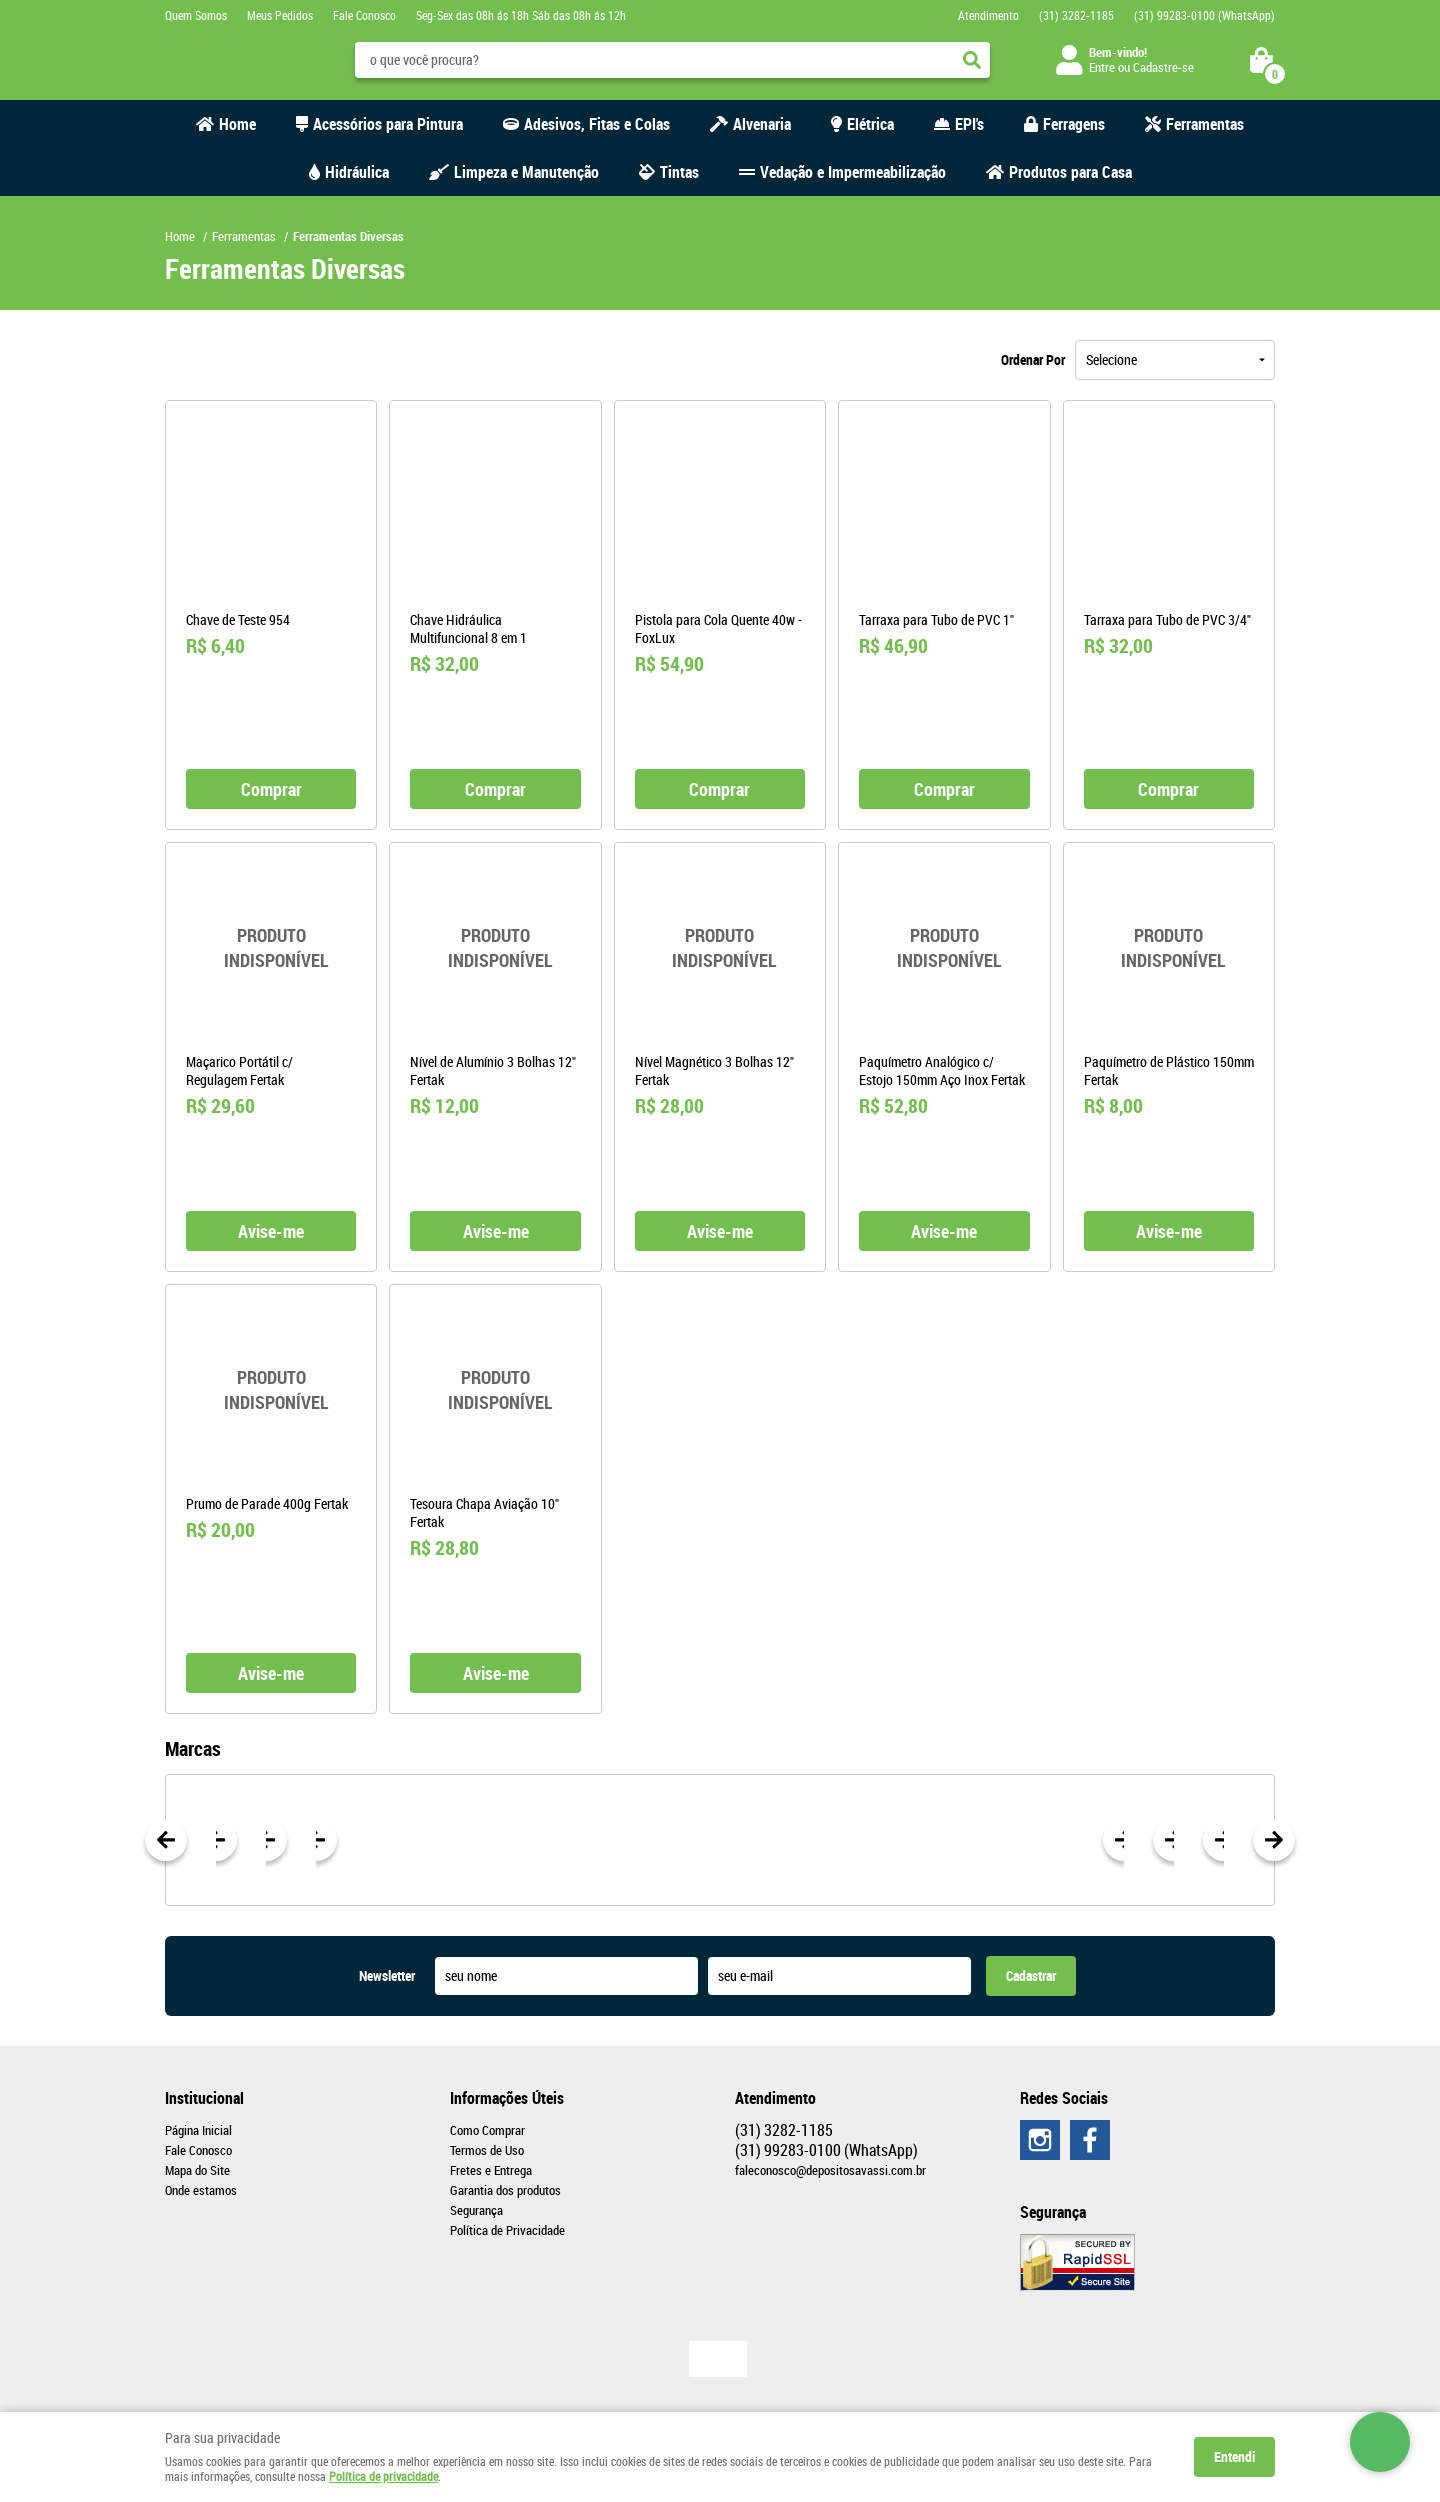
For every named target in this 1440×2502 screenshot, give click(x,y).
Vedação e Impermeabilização (853, 172)
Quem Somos (196, 15)
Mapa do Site (197, 2170)
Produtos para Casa (1070, 172)
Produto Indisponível (271, 948)
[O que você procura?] (972, 60)
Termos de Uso (487, 2150)
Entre (1102, 67)
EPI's (969, 124)
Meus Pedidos (280, 15)
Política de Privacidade (507, 2230)
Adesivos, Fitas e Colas (597, 124)
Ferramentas (1205, 124)
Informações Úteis (507, 2098)
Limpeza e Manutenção (526, 172)
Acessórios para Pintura (388, 124)
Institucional (204, 2098)
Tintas (679, 172)
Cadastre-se (1163, 67)
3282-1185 (1076, 15)
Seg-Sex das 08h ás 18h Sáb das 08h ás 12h (521, 15)
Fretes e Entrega (491, 2170)
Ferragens (1074, 124)
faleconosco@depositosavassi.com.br (830, 2170)
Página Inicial (198, 2130)
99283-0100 (1204, 15)
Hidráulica (357, 172)
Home (237, 124)
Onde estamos (201, 2190)
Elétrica (870, 124)
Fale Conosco (364, 15)
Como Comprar (487, 2130)
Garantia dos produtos (505, 2190)
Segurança (476, 2210)
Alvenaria (762, 124)
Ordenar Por (1033, 359)
